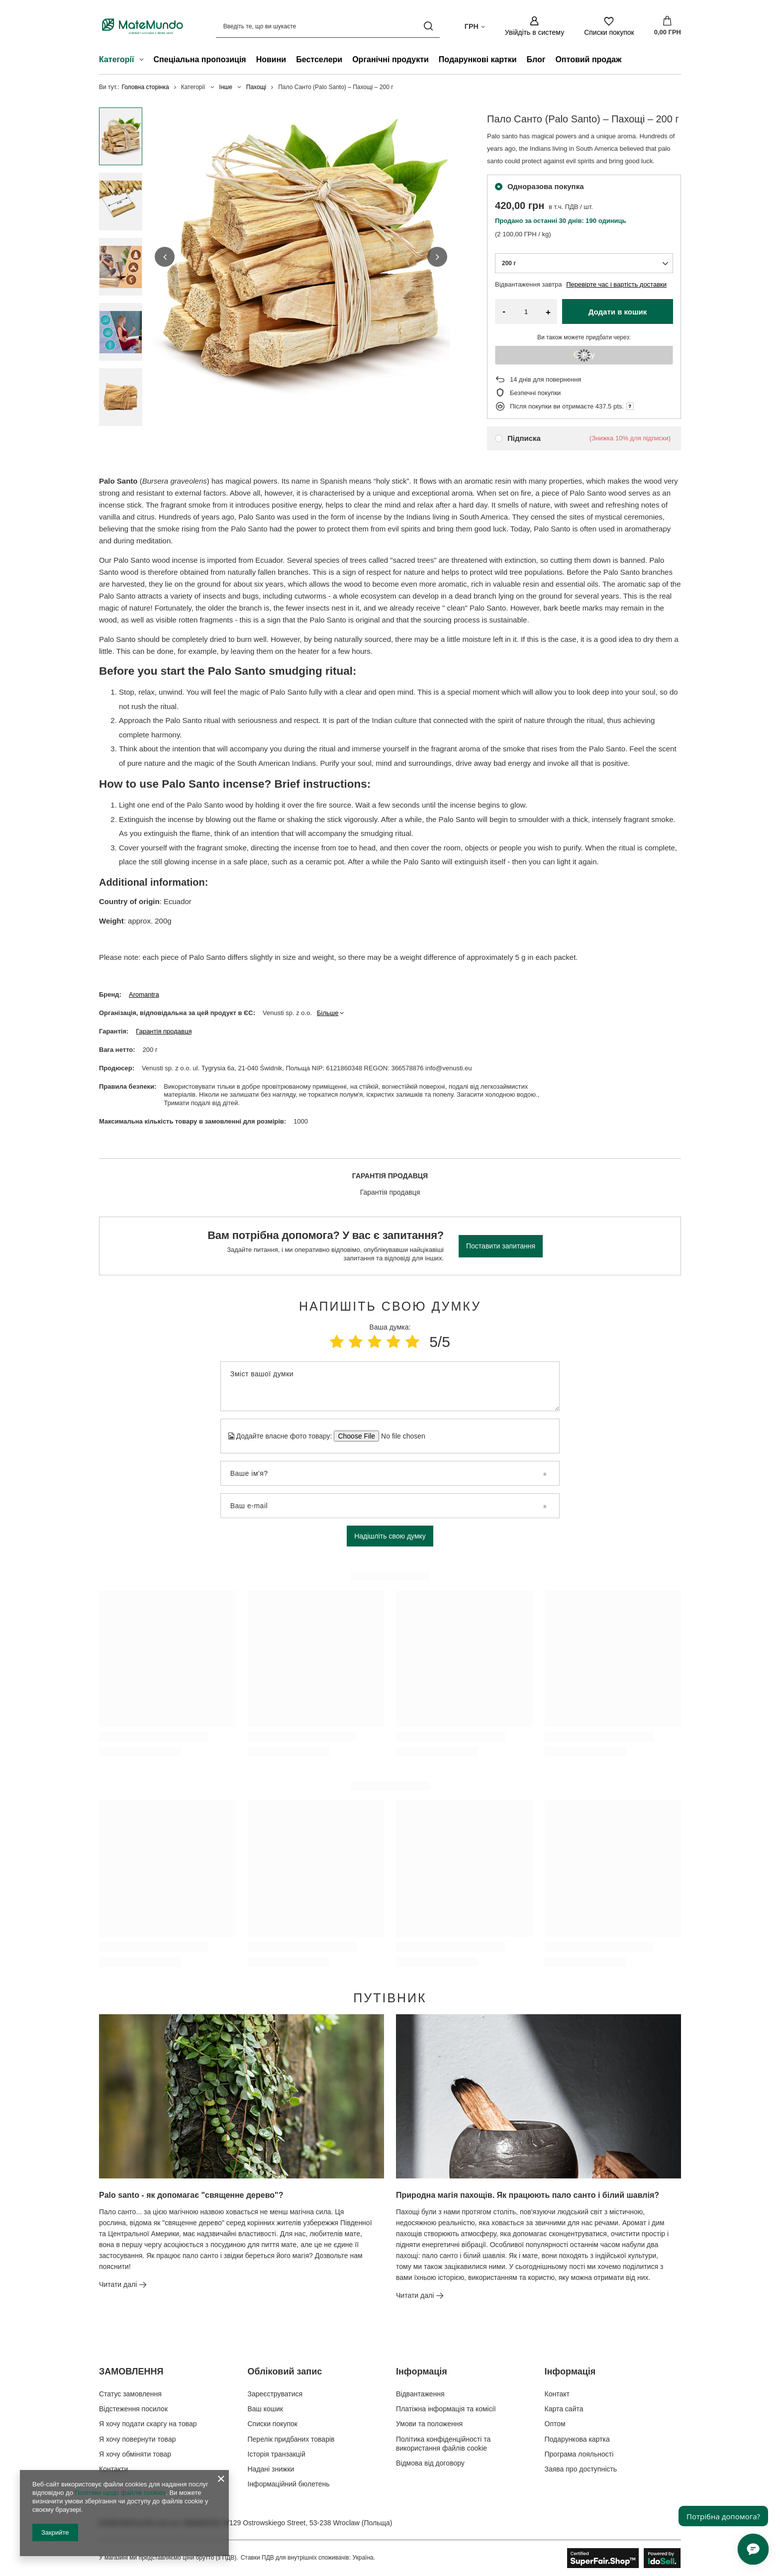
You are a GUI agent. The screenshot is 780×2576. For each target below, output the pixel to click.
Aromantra (144, 994)
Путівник (389, 1998)
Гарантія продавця (164, 1031)
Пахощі (256, 87)
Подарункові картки (478, 59)
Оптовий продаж (588, 59)
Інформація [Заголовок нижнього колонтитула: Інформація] (421, 2371)
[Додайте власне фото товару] (400, 1436)
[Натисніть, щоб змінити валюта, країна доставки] (475, 25)
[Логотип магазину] (142, 26)
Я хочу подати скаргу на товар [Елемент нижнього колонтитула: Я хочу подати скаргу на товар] (148, 2424)
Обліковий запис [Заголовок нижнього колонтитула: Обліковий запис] (285, 2371)
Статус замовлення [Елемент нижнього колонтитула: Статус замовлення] (130, 2394)
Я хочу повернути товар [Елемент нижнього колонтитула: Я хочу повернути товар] (137, 2439)
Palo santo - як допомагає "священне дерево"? (191, 2195)
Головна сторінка (145, 87)
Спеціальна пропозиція (200, 59)
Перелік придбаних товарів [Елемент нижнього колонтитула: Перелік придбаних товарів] (291, 2439)
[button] (165, 257)
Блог (536, 59)
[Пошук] (428, 26)
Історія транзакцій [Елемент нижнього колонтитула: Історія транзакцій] (276, 2454)
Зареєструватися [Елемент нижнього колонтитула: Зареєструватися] (275, 2394)
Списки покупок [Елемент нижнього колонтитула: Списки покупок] (273, 2424)
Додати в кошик (617, 312)
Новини (271, 59)
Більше (327, 1013)
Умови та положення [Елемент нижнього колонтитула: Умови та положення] (429, 2424)
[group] (301, 256)
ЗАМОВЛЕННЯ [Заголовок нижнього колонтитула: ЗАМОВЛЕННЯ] (131, 2371)
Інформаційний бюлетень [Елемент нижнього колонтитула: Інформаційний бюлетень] (289, 2484)
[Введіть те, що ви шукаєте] (328, 26)
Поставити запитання (500, 1246)
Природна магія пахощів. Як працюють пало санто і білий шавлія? (527, 2195)
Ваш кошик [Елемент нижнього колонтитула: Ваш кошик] (266, 2409)
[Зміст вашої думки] (390, 1386)
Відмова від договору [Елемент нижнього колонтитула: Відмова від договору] (430, 2463)
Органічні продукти (390, 59)
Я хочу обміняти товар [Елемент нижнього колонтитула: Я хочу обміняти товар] (135, 2454)
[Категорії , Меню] (144, 61)
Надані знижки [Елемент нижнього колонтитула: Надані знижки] (271, 2469)
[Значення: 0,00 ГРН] (667, 26)
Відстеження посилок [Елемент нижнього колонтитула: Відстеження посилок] (133, 2409)
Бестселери (319, 59)
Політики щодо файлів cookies (120, 2492)
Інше (225, 87)
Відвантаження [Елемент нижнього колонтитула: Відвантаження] (420, 2394)
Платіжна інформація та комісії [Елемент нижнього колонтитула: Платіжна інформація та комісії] (446, 2409)
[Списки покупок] (609, 26)
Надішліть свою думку (390, 1536)
